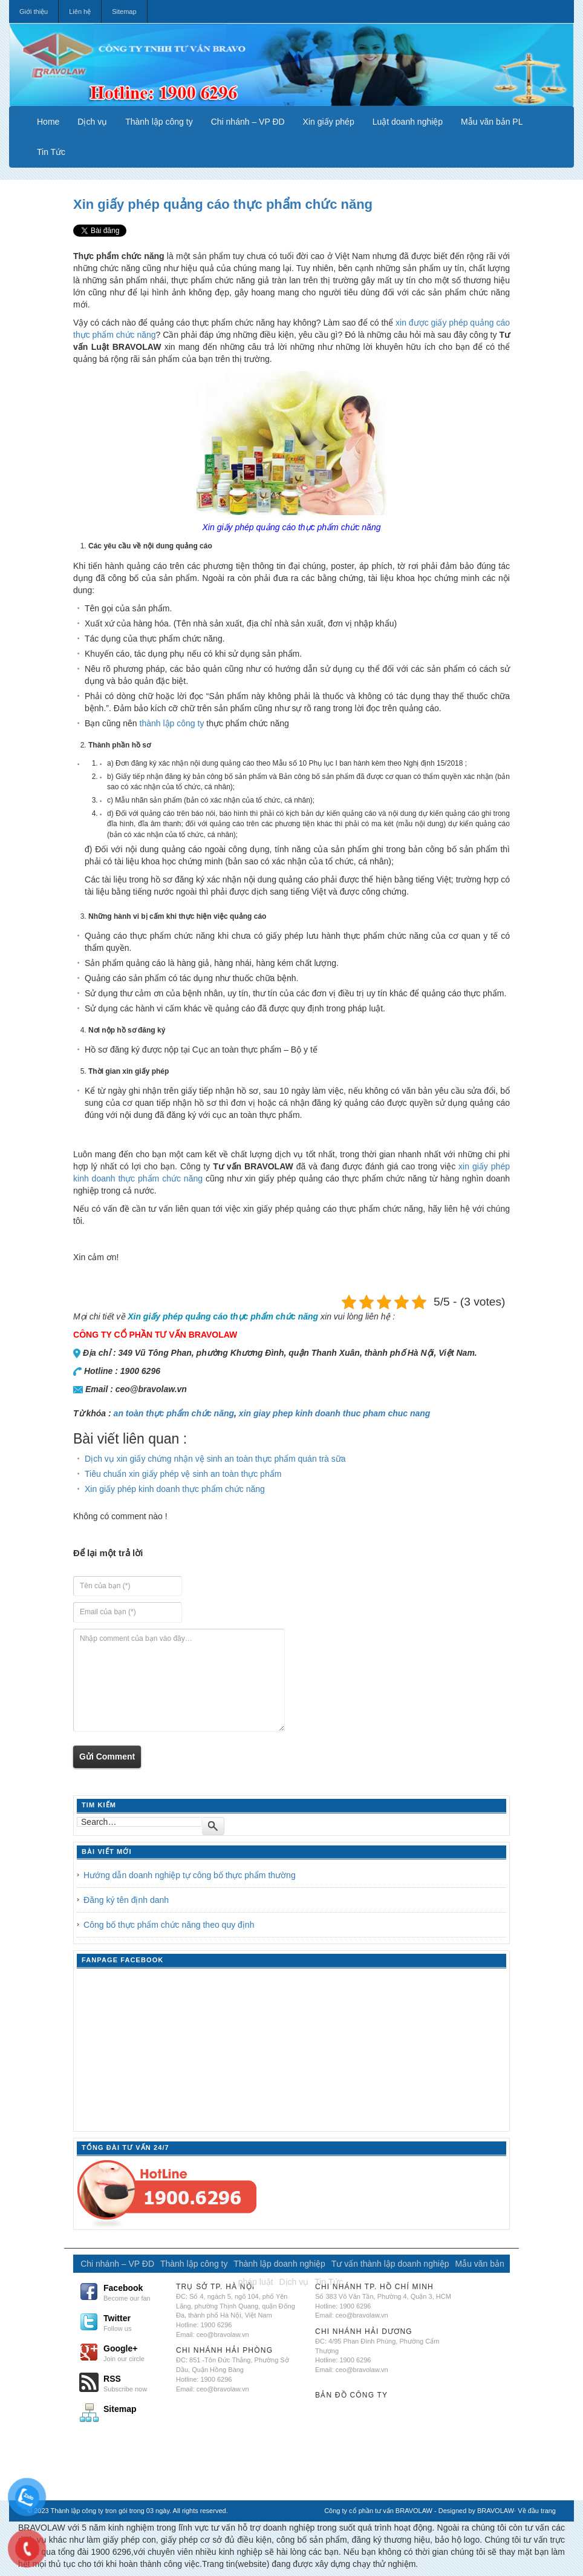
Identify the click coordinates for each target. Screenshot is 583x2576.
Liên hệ (80, 11)
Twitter (134, 2322)
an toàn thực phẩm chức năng (174, 1413)
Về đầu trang (537, 2510)
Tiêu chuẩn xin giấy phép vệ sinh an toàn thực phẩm (183, 1474)
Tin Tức (51, 152)
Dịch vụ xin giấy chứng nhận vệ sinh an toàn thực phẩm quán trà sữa (215, 1459)
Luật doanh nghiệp (408, 121)
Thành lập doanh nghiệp (279, 2264)
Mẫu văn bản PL (492, 121)
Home (48, 121)
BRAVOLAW (495, 2510)
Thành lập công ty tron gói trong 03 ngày (110, 2510)
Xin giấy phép (328, 121)
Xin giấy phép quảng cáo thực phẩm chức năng (223, 204)
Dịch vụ (92, 121)
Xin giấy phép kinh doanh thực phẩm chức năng (175, 1489)
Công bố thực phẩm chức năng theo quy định (168, 1925)
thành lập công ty (173, 723)
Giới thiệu (33, 11)
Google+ (134, 2353)
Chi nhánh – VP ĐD (248, 121)
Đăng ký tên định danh (126, 1900)
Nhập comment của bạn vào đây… (179, 1680)
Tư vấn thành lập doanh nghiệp (390, 2264)
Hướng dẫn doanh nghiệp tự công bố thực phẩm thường (189, 1875)
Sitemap (124, 11)
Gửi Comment (107, 1756)
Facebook (134, 2292)
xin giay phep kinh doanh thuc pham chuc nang (335, 1413)
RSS (134, 2383)
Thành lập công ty (159, 121)
